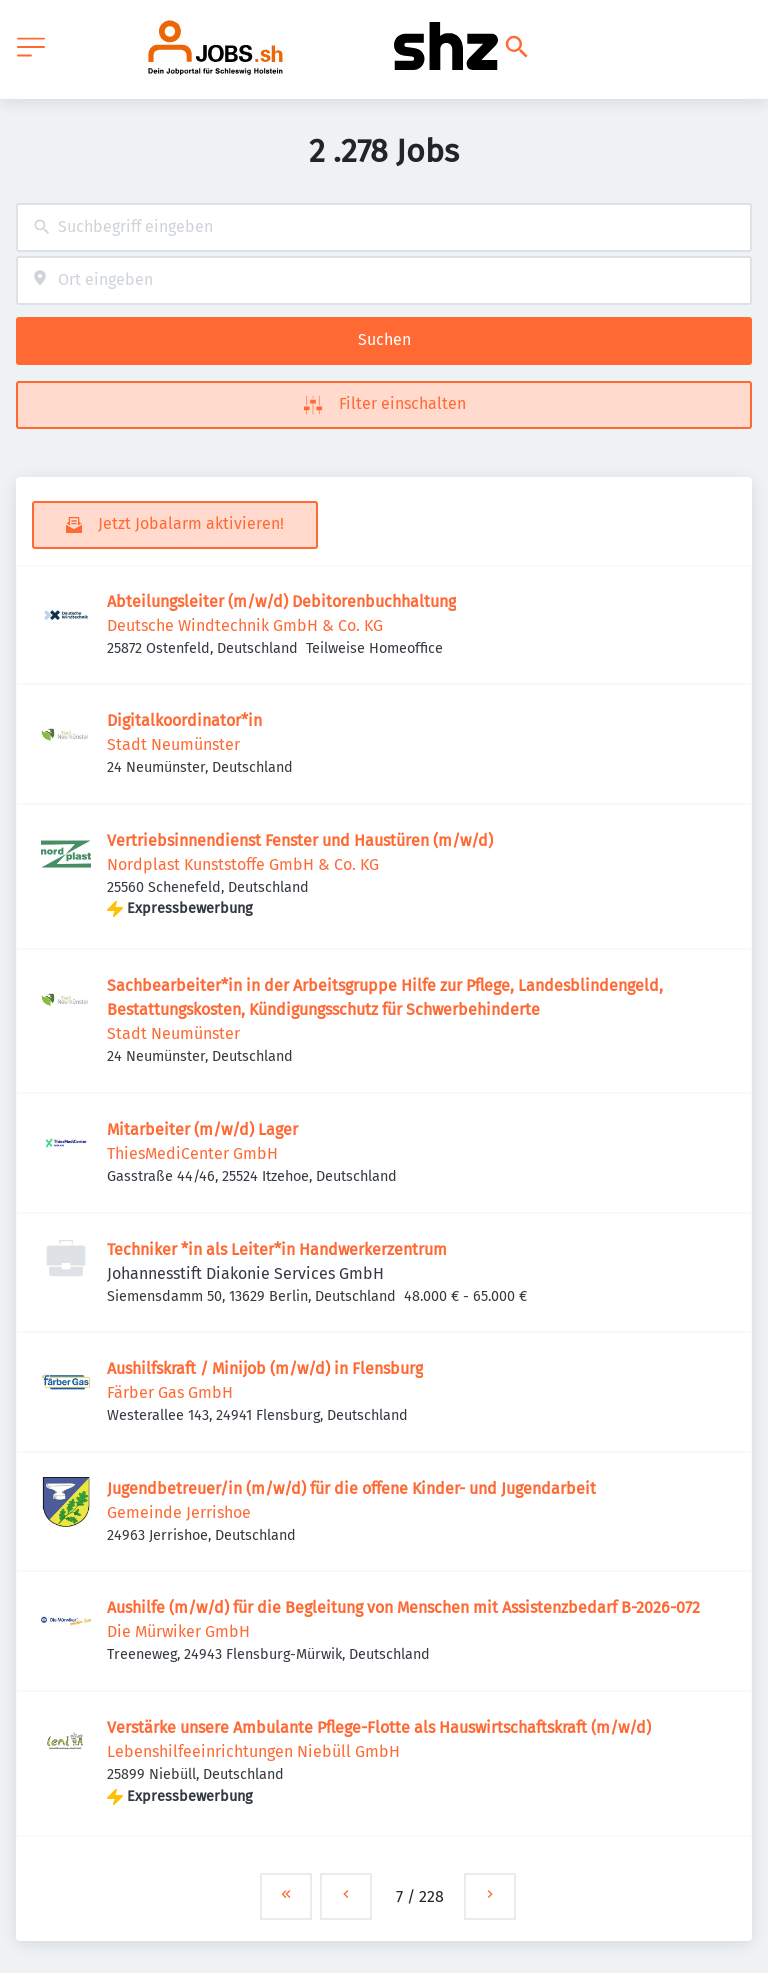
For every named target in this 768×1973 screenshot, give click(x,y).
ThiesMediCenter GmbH (192, 1153)
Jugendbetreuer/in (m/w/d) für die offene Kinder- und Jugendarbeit (351, 1488)
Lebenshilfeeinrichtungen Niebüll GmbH (253, 1751)
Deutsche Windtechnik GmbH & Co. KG (245, 625)
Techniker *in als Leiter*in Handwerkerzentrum (277, 1249)
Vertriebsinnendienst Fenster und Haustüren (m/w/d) (300, 840)
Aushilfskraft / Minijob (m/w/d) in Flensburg (265, 1368)
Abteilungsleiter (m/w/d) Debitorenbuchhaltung (281, 601)
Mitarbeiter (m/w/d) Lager (202, 1129)
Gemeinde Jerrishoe (179, 1512)
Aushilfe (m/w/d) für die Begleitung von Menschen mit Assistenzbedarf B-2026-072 (403, 1607)
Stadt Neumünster (173, 744)
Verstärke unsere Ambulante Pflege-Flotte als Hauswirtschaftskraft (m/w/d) (379, 1727)
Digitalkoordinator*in (184, 720)
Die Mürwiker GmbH (178, 1631)
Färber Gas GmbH (170, 1392)
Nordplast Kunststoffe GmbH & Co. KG (243, 864)
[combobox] (384, 227)
